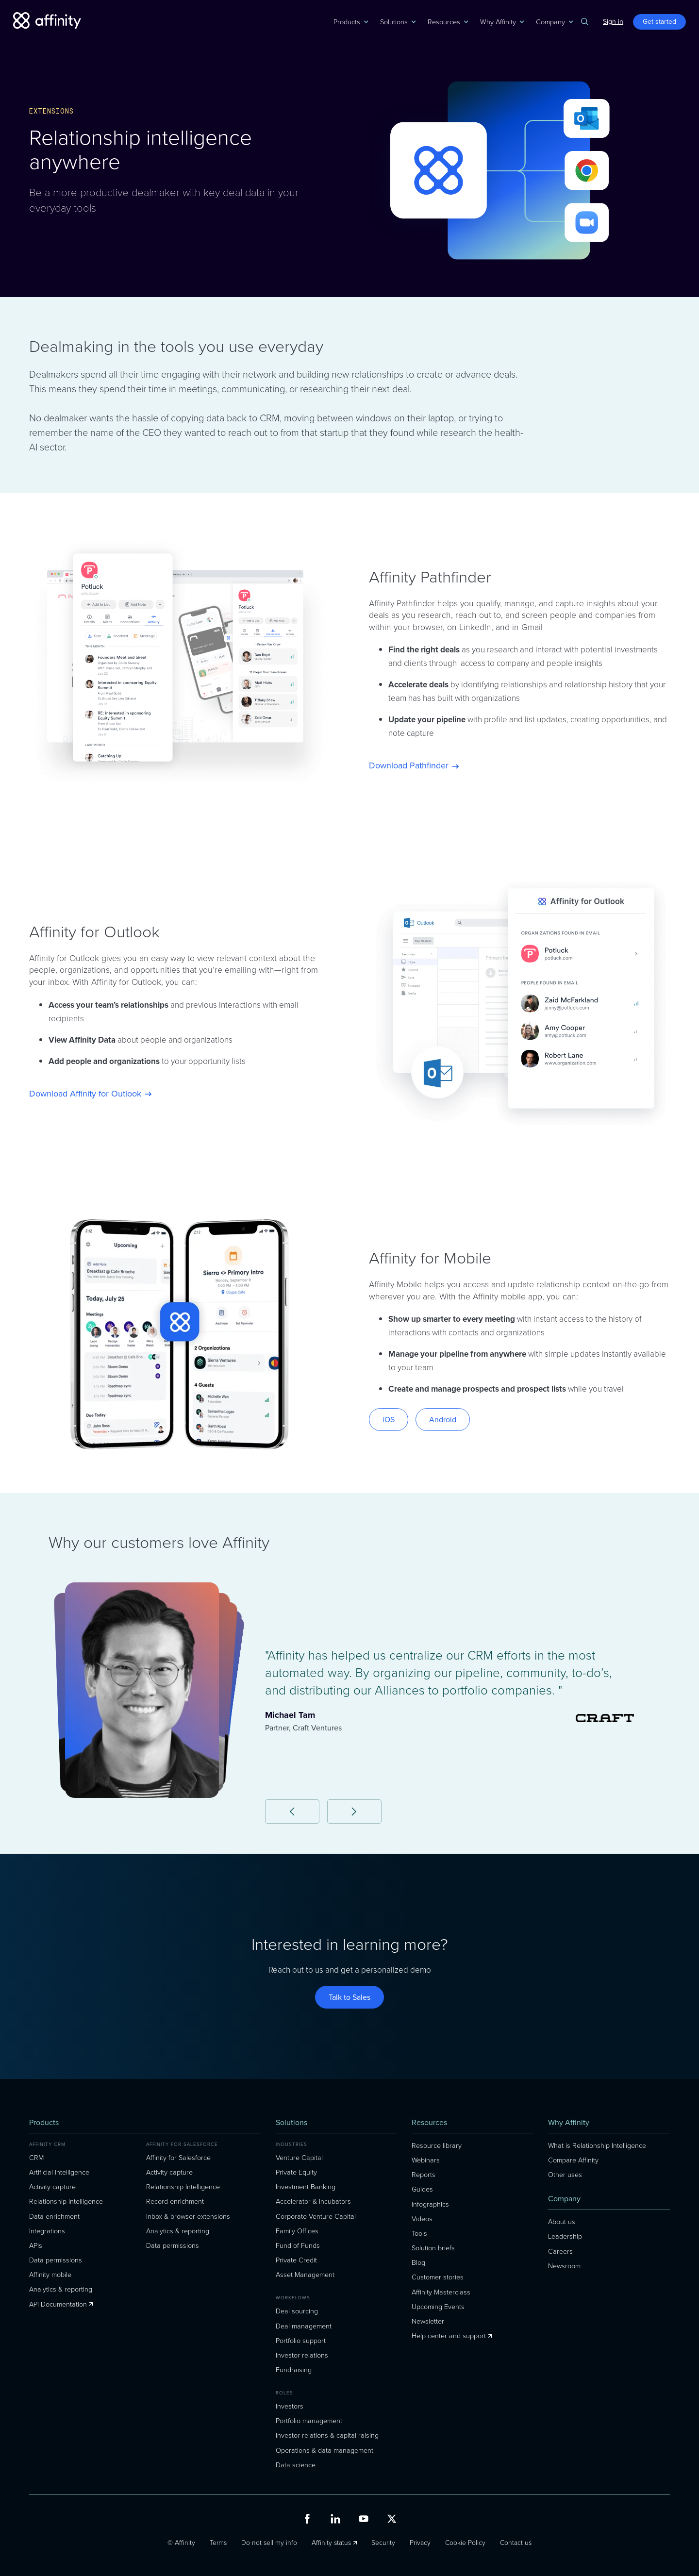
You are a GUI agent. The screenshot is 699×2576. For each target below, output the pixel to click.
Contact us (516, 2542)
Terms (218, 2542)
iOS (389, 1419)
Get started (659, 22)
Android (442, 1419)
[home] (47, 20)
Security (383, 2542)
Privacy (420, 2542)
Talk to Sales (349, 1997)
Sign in (613, 22)
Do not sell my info (269, 2542)
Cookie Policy (465, 2542)
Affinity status (331, 2542)
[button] (347, 21)
